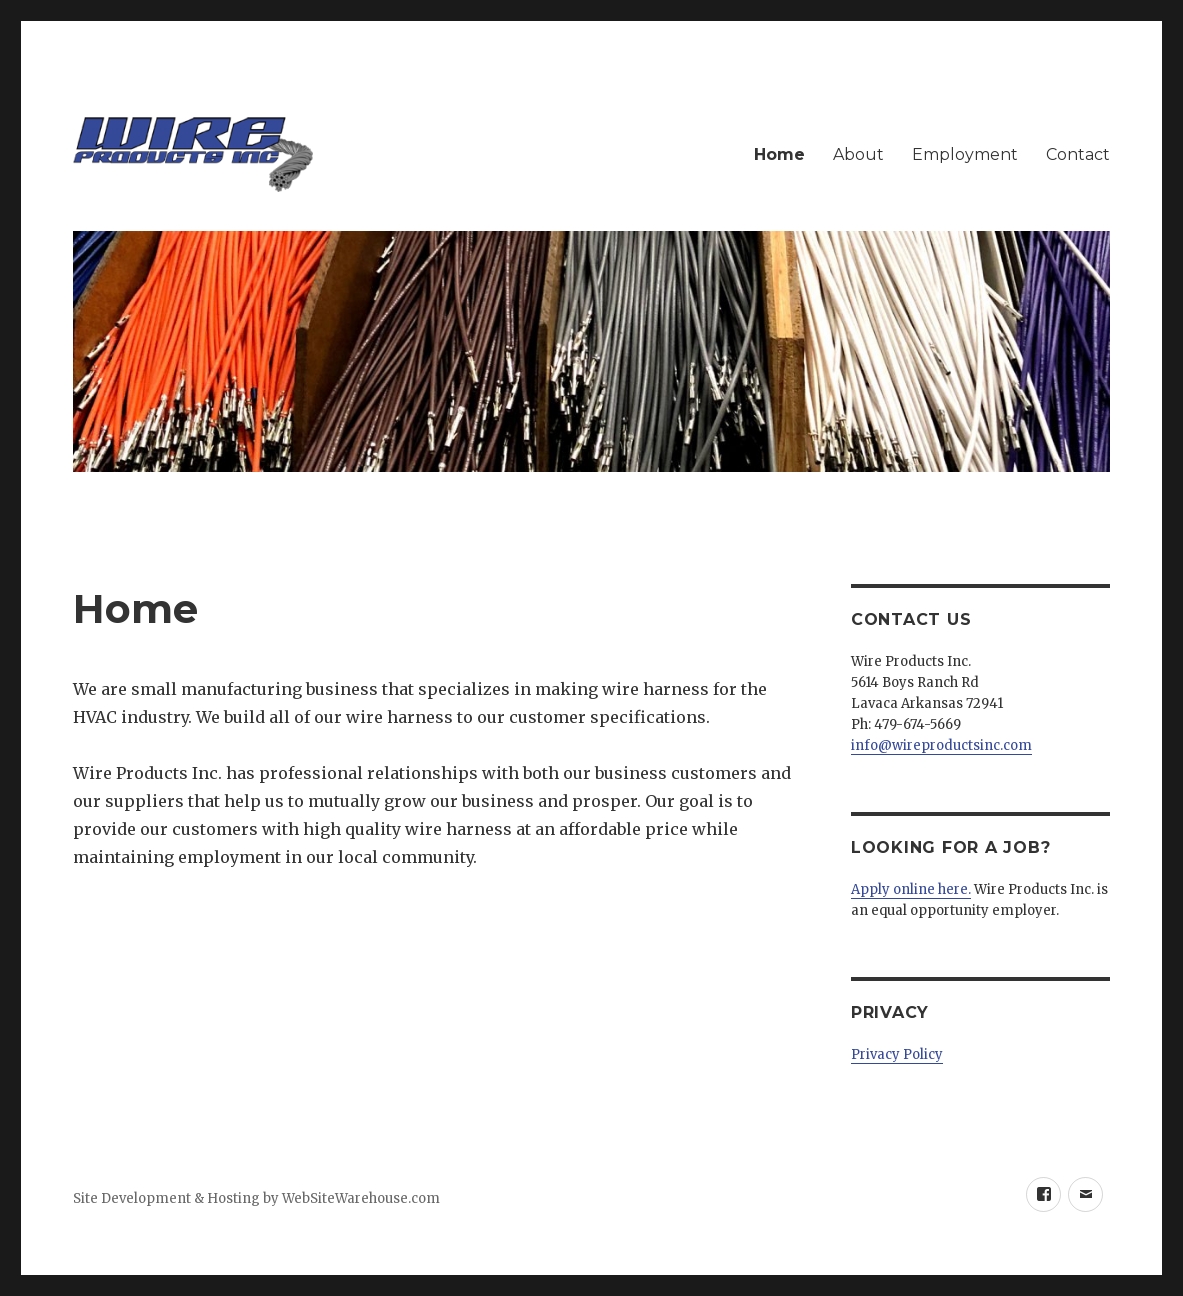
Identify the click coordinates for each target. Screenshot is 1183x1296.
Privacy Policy (897, 1054)
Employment (965, 154)
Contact (1078, 154)
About (858, 154)
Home (779, 154)
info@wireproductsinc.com (941, 745)
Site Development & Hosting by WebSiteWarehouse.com (256, 1198)
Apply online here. (911, 889)
